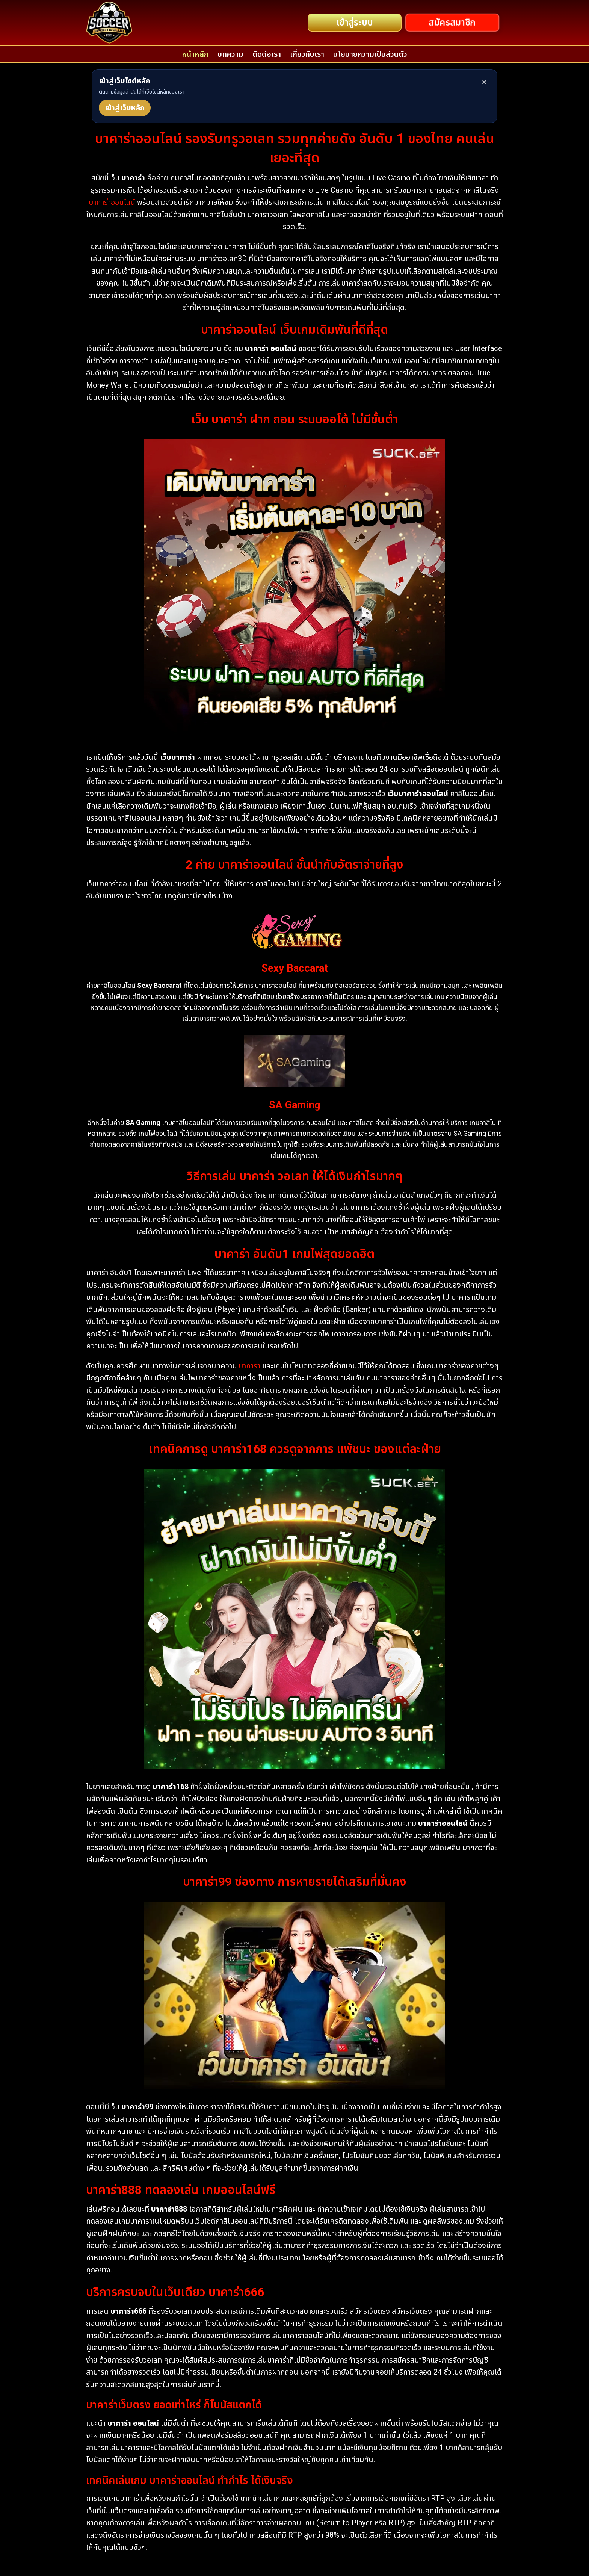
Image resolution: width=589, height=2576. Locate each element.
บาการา (249, 1365)
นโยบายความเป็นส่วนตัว (370, 54)
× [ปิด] (484, 82)
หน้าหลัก (195, 54)
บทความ (230, 54)
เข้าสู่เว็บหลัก (125, 107)
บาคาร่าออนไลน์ (112, 202)
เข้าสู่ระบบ (355, 22)
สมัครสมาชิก (452, 22)
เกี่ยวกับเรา (307, 54)
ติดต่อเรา (266, 54)
